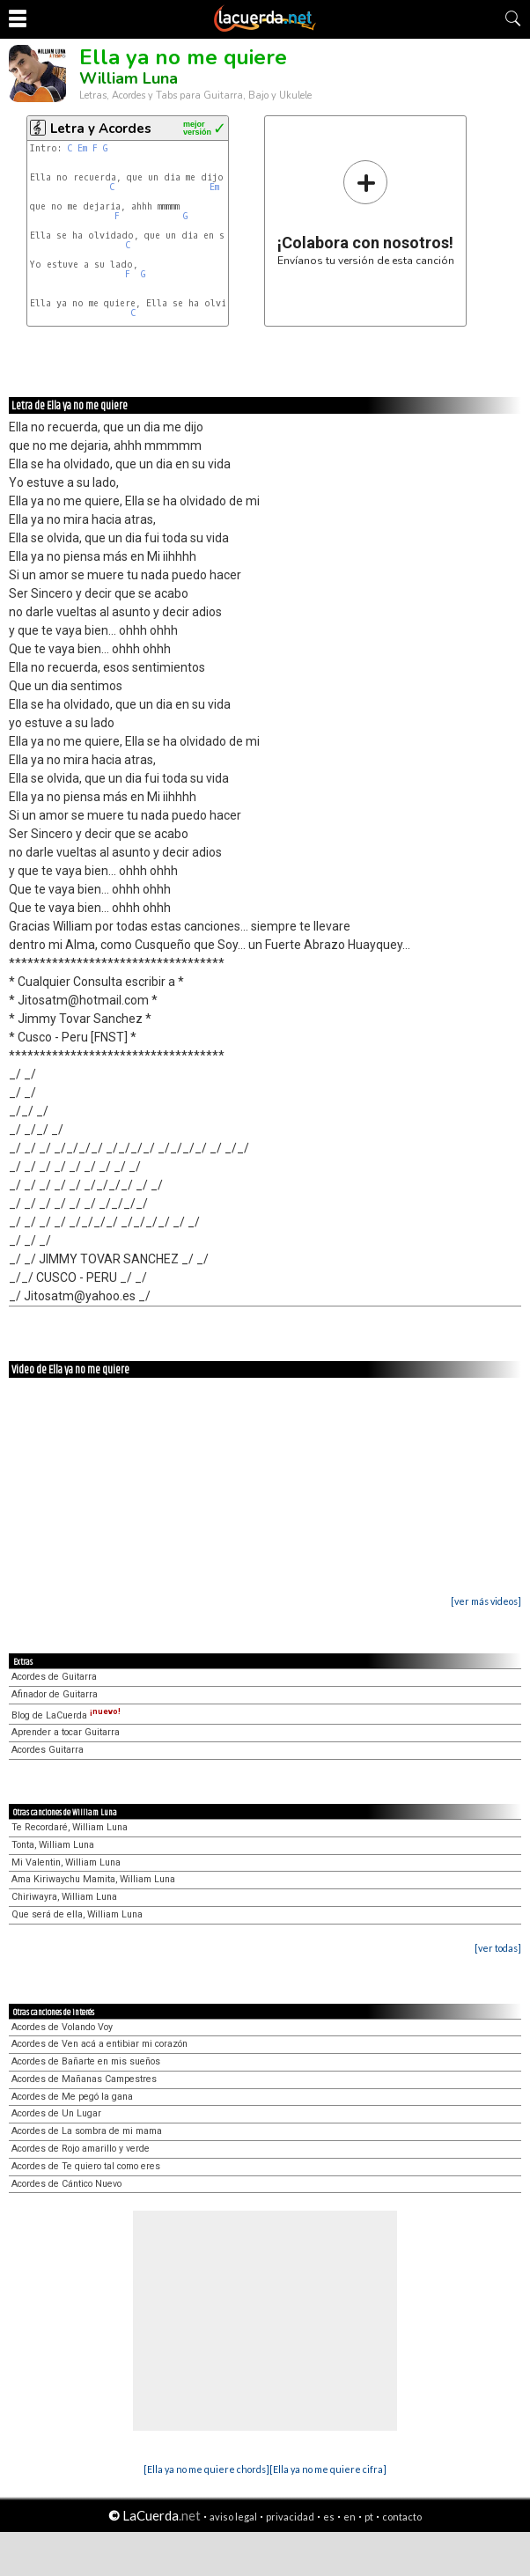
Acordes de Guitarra (54, 1676)
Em (82, 148)
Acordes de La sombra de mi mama (86, 2131)
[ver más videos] (486, 1601)
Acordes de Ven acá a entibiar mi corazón (99, 2044)
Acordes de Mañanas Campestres (84, 2079)
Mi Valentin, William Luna (66, 1862)
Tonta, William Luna (52, 1845)
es (329, 2516)
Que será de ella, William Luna (77, 1914)
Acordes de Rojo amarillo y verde (80, 2148)
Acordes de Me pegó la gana (72, 2096)
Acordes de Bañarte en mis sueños (85, 2061)
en (349, 2516)
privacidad (290, 2516)
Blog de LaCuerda (66, 1715)
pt (368, 2516)
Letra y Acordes (100, 128)
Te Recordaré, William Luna (69, 1827)
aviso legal (233, 2516)
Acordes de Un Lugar (56, 2113)
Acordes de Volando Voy (62, 2027)
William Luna (128, 78)
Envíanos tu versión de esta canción (365, 213)
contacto (402, 2516)
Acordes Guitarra (47, 1749)
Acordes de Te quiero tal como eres (85, 2166)
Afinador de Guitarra (54, 1694)
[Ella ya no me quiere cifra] (327, 2469)
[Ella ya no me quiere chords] (206, 2469)
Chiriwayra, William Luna (64, 1897)
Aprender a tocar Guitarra (65, 1732)
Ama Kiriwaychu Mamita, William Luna (93, 1879)
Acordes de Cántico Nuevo (66, 2184)
